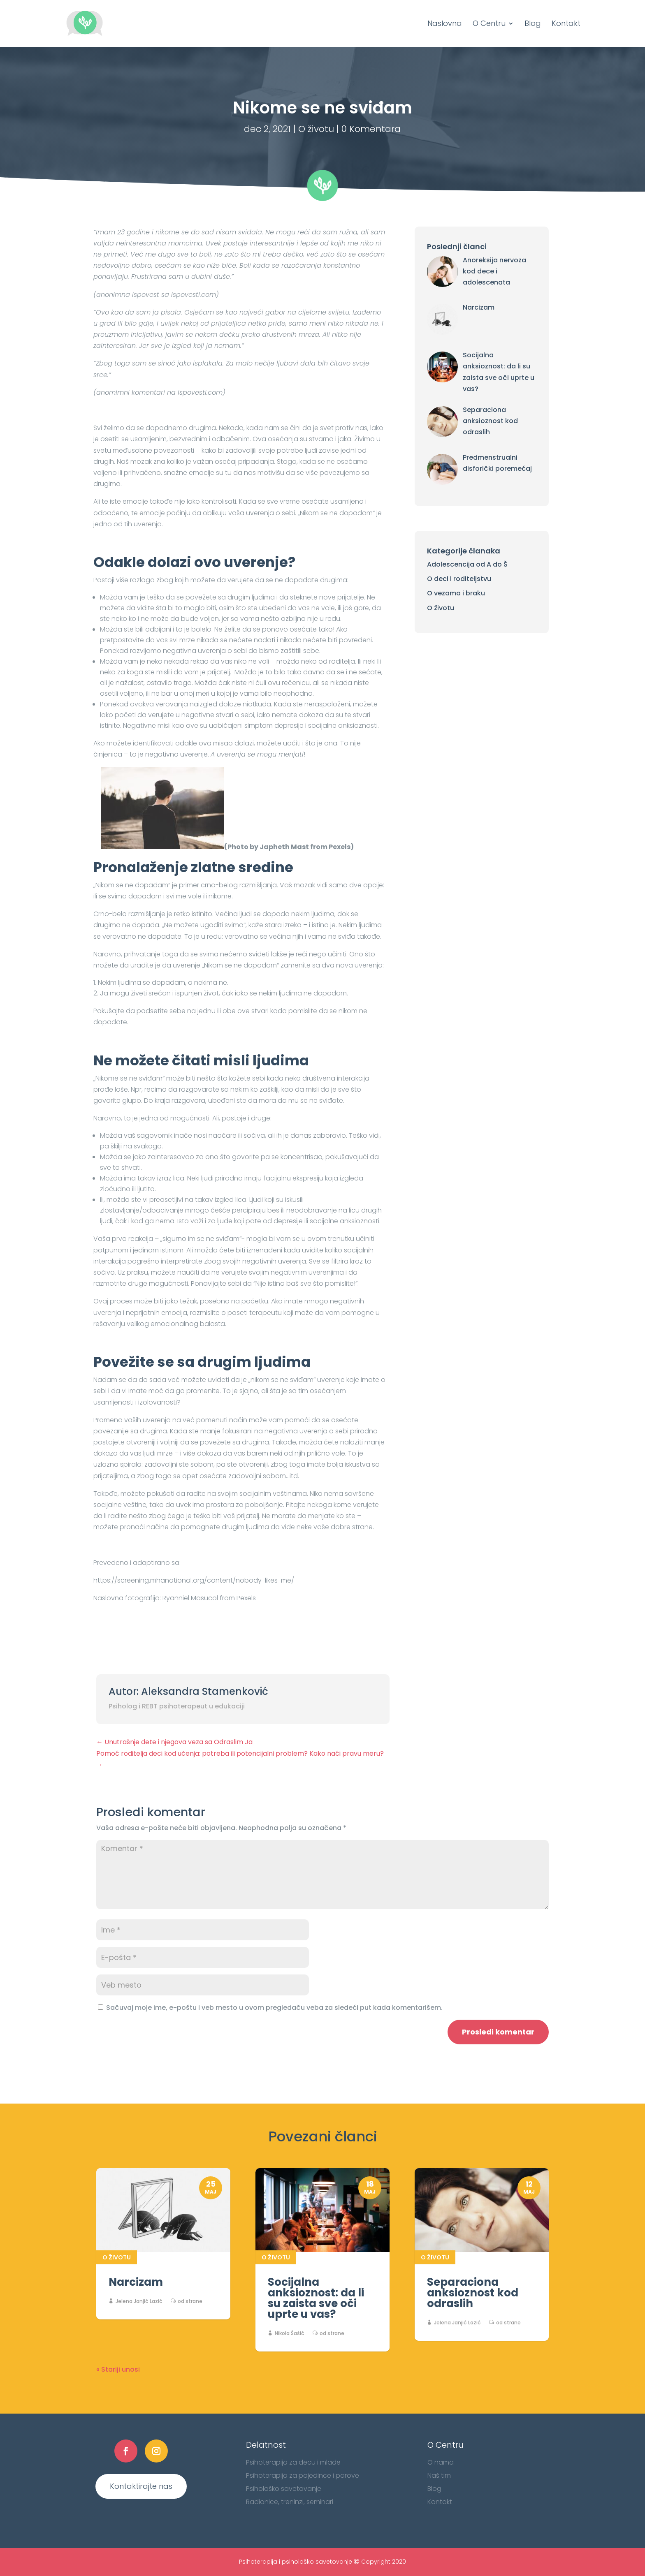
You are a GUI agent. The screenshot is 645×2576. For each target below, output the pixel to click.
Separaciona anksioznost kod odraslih (472, 2293)
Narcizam (136, 2282)
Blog (532, 24)
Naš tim (439, 2475)
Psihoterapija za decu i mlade (293, 2462)
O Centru (489, 24)
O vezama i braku (456, 593)
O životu (316, 129)
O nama (440, 2462)
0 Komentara (371, 129)
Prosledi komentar (498, 2032)
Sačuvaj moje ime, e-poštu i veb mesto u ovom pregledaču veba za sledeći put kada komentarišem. (274, 2007)
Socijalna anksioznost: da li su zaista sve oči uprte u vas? (316, 2298)
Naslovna (444, 24)
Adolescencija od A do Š (467, 564)
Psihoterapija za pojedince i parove (302, 2475)
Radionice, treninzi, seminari (289, 2502)
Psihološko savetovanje (283, 2488)
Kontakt (566, 24)
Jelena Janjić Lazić (139, 2301)
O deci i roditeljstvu (459, 578)
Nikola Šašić (289, 2333)
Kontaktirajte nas (141, 2486)
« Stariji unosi (118, 2369)
